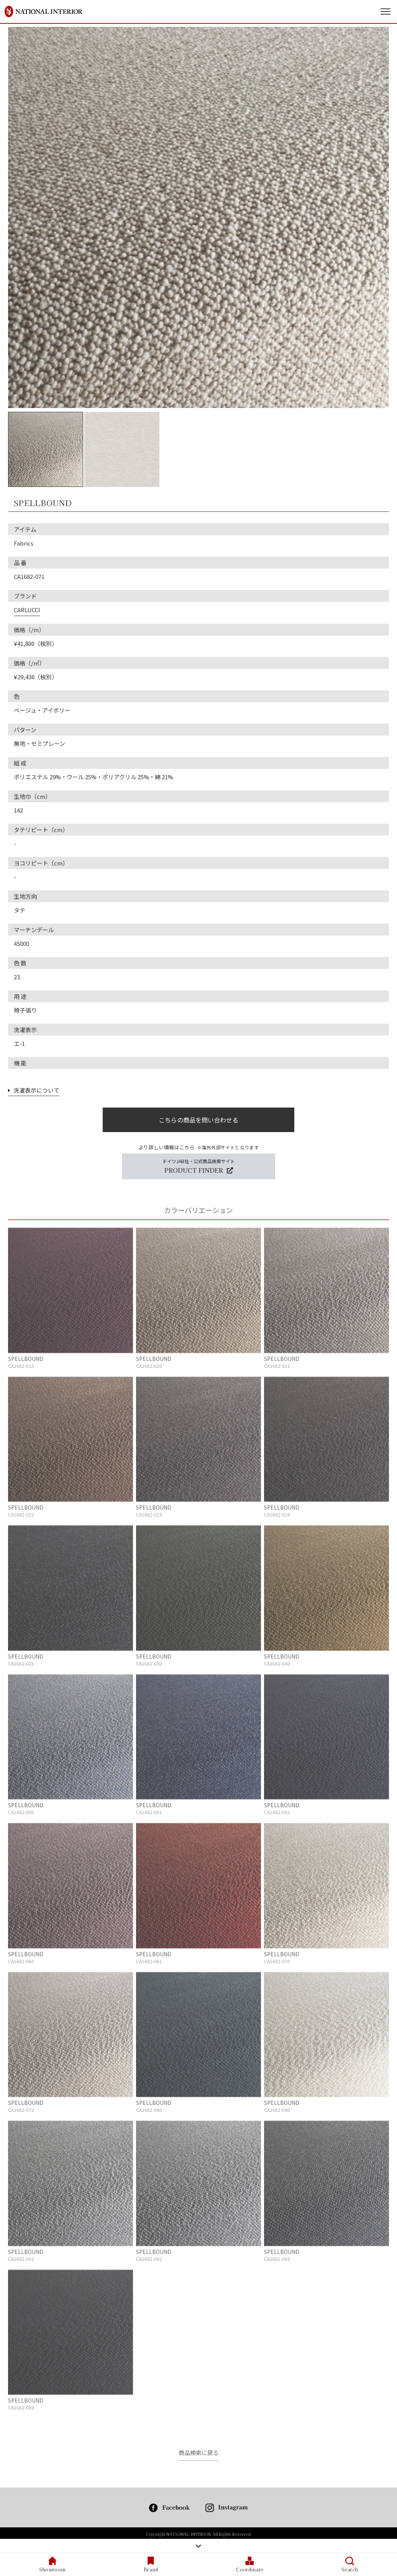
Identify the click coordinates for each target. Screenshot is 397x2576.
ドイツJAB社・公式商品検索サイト (198, 1166)
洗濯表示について (33, 1090)
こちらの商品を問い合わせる (198, 1119)
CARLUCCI (27, 610)
